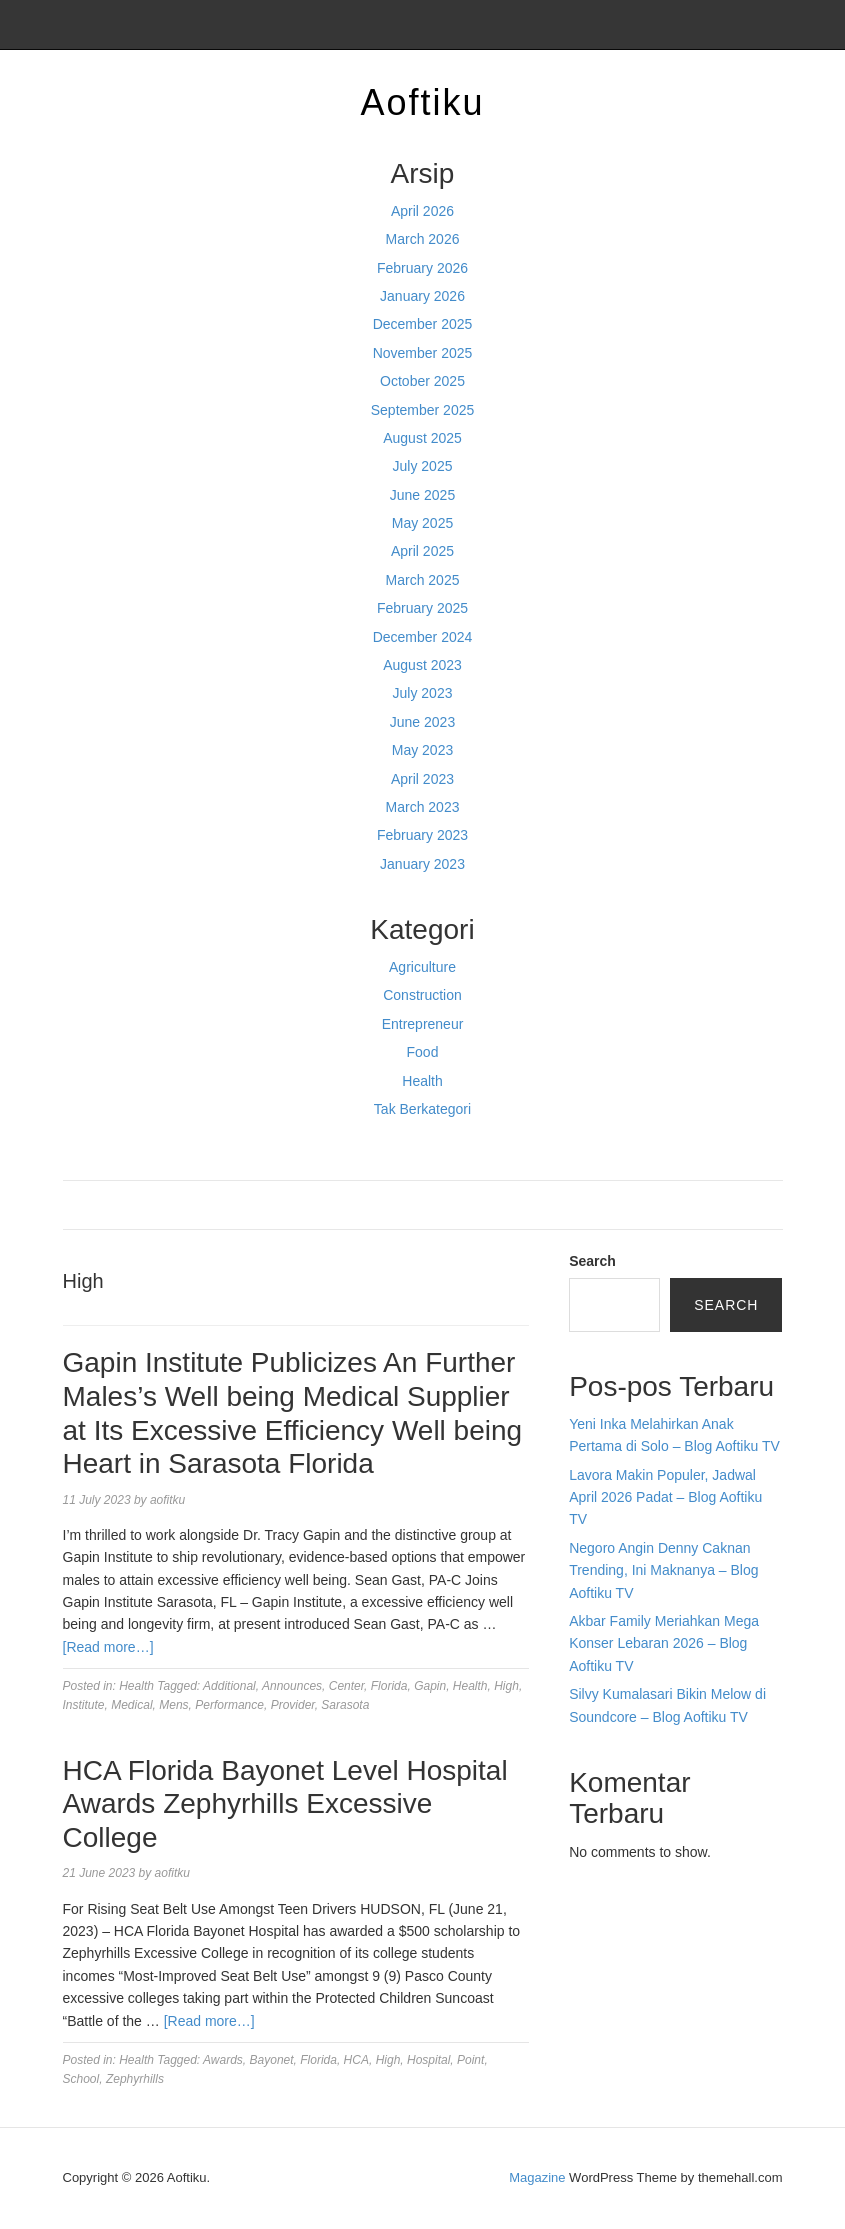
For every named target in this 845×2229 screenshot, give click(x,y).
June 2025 (422, 495)
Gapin (430, 1686)
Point (470, 2060)
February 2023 (422, 835)
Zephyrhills (135, 2079)
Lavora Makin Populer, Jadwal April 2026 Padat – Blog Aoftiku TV (665, 1497)
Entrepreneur (423, 1024)
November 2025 (423, 353)
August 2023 (422, 665)
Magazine (537, 2177)
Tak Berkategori (422, 1109)
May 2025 (422, 523)
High (506, 1686)
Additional (229, 1686)
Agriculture (422, 967)
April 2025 (422, 551)
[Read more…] (108, 1647)
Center (346, 1686)
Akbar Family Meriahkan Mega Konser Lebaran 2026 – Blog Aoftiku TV (664, 1643)
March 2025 (423, 580)
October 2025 (422, 381)
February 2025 (422, 608)
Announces (292, 1686)
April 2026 (422, 211)
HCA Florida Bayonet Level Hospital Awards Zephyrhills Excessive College (285, 1804)
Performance (229, 1705)
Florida (389, 1686)
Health (422, 1081)
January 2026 (422, 296)
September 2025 (423, 410)
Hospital (428, 2060)
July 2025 (423, 466)
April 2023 (422, 779)
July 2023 (423, 693)
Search (592, 1261)
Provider (293, 1705)
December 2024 (423, 637)
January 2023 (422, 864)
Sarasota (345, 1705)
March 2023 (423, 807)
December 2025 (423, 324)
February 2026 (422, 268)
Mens (173, 1705)
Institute (84, 1705)
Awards (223, 2060)
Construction (422, 995)
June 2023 (422, 722)
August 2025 (422, 438)
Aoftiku (422, 102)
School (81, 2079)
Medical (131, 1705)
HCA (356, 2060)
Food (423, 1052)
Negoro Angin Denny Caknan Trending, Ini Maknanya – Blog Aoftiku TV (663, 1570)
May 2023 (422, 750)
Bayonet (272, 2060)
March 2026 (423, 239)
